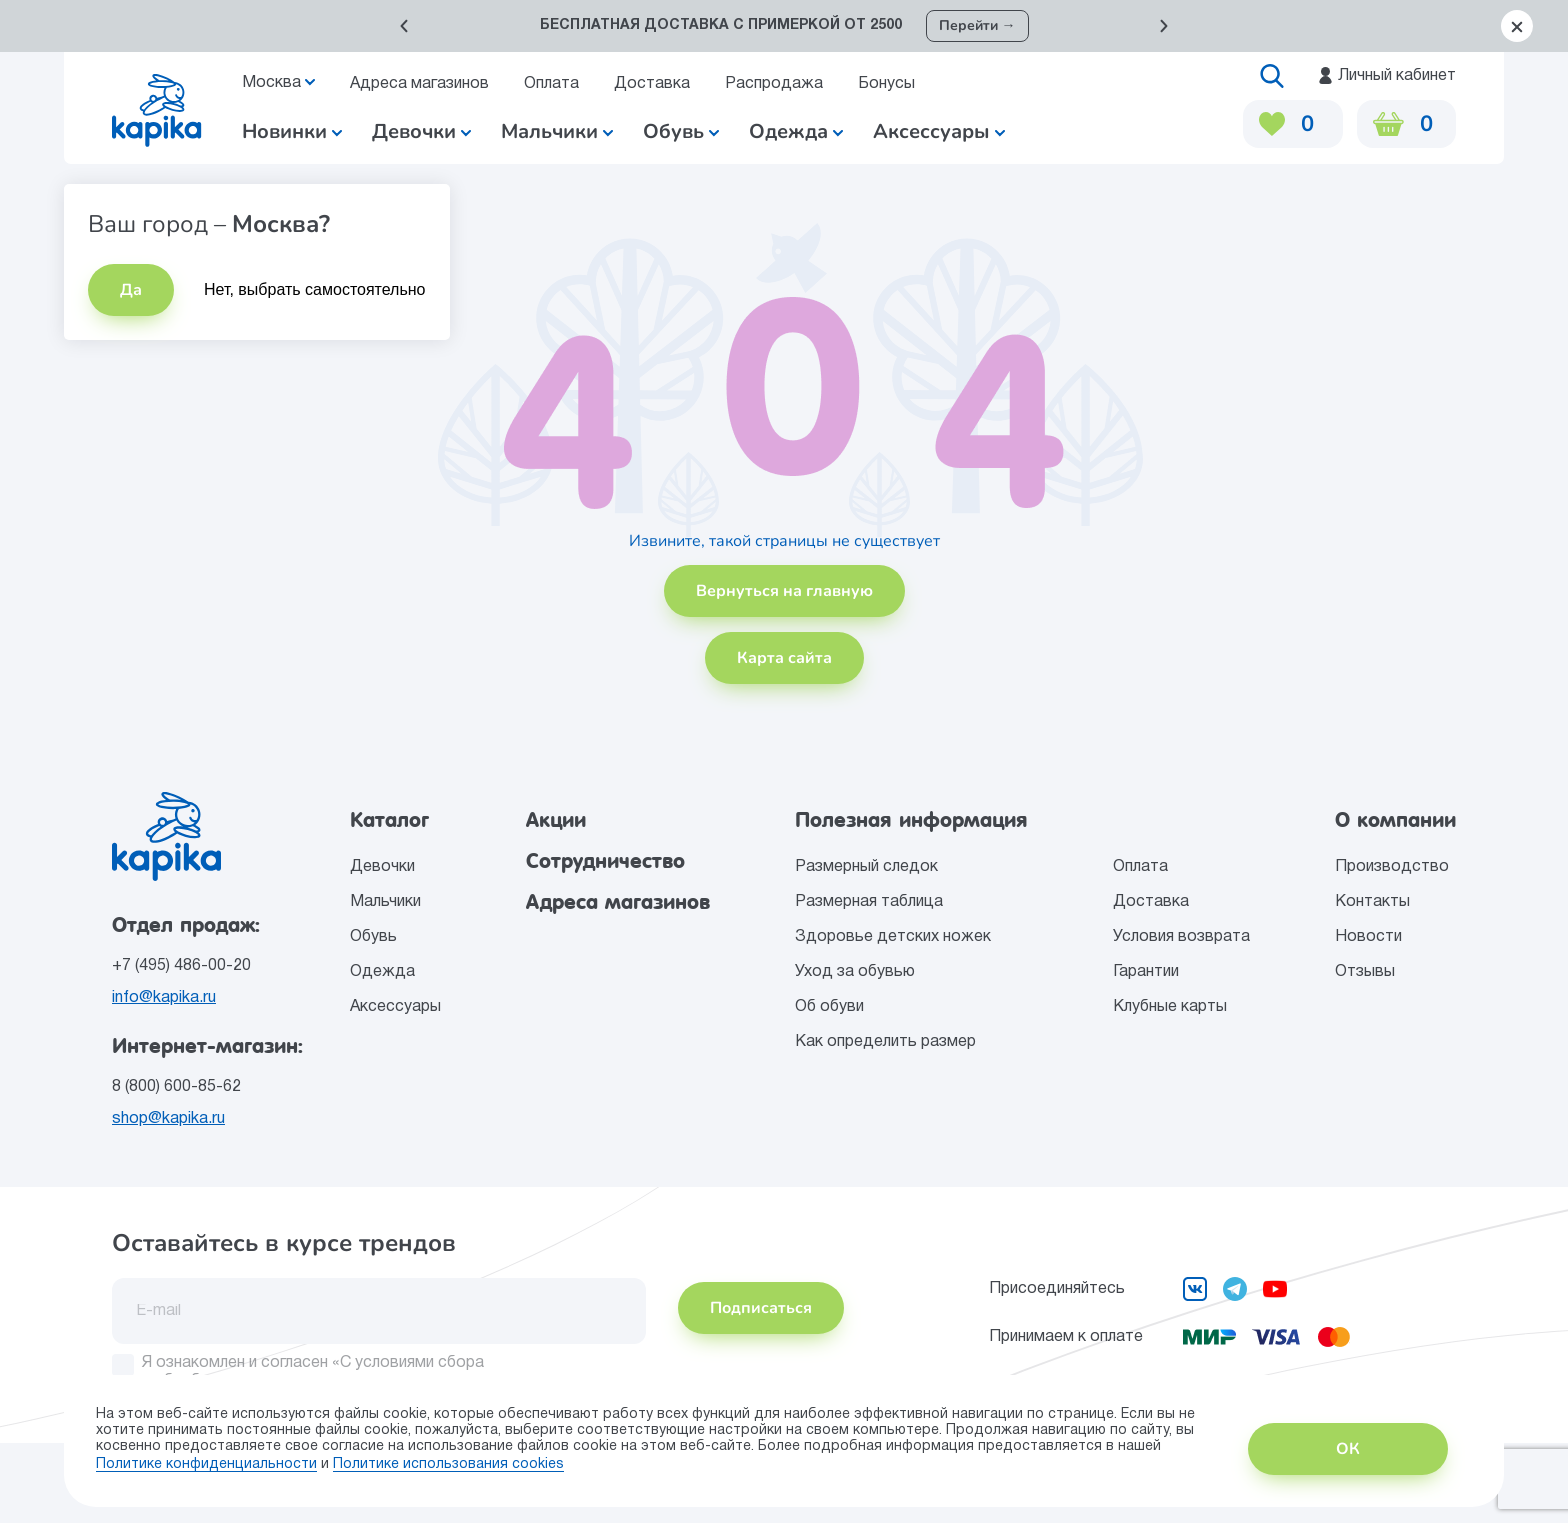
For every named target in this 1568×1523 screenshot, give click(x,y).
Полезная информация (911, 820)
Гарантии (1146, 972)
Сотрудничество (605, 861)
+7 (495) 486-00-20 (181, 966)
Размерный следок (866, 867)
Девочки (421, 131)
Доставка (652, 84)
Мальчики (557, 131)
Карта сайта (784, 658)
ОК (1348, 1449)
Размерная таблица (869, 902)
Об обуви (829, 1007)
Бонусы (886, 84)
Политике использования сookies (448, 1464)
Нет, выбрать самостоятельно (315, 289)
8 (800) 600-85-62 (176, 1087)
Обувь (373, 937)
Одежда (382, 972)
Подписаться (761, 1308)
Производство (1392, 867)
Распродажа (774, 84)
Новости (1368, 937)
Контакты (1372, 902)
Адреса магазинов (419, 84)
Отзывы (1365, 972)
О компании (1395, 820)
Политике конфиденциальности (206, 1464)
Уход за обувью (855, 972)
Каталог (389, 820)
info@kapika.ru (164, 998)
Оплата (551, 84)
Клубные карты (1170, 1007)
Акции (556, 820)
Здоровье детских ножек (893, 937)
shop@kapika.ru (168, 1119)
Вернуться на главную (784, 591)
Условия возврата (1181, 937)
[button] (404, 26)
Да (131, 290)
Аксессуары (395, 1007)
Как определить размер (885, 1042)
